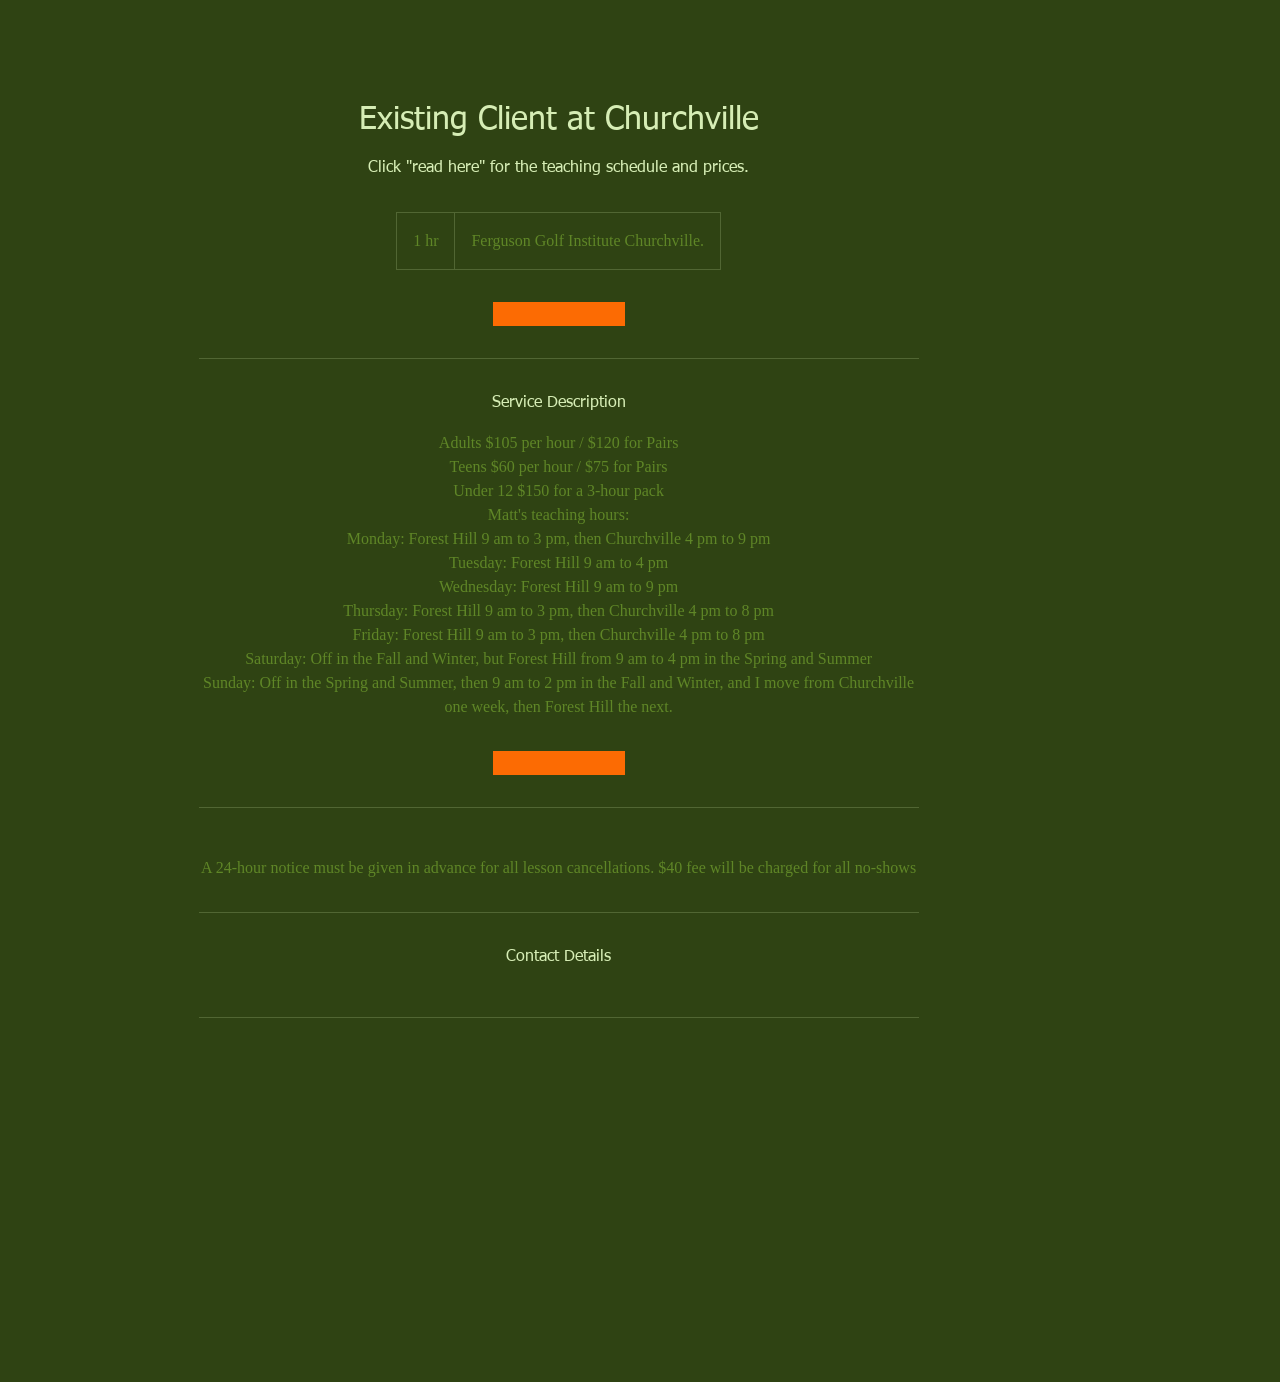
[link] (559, 314)
